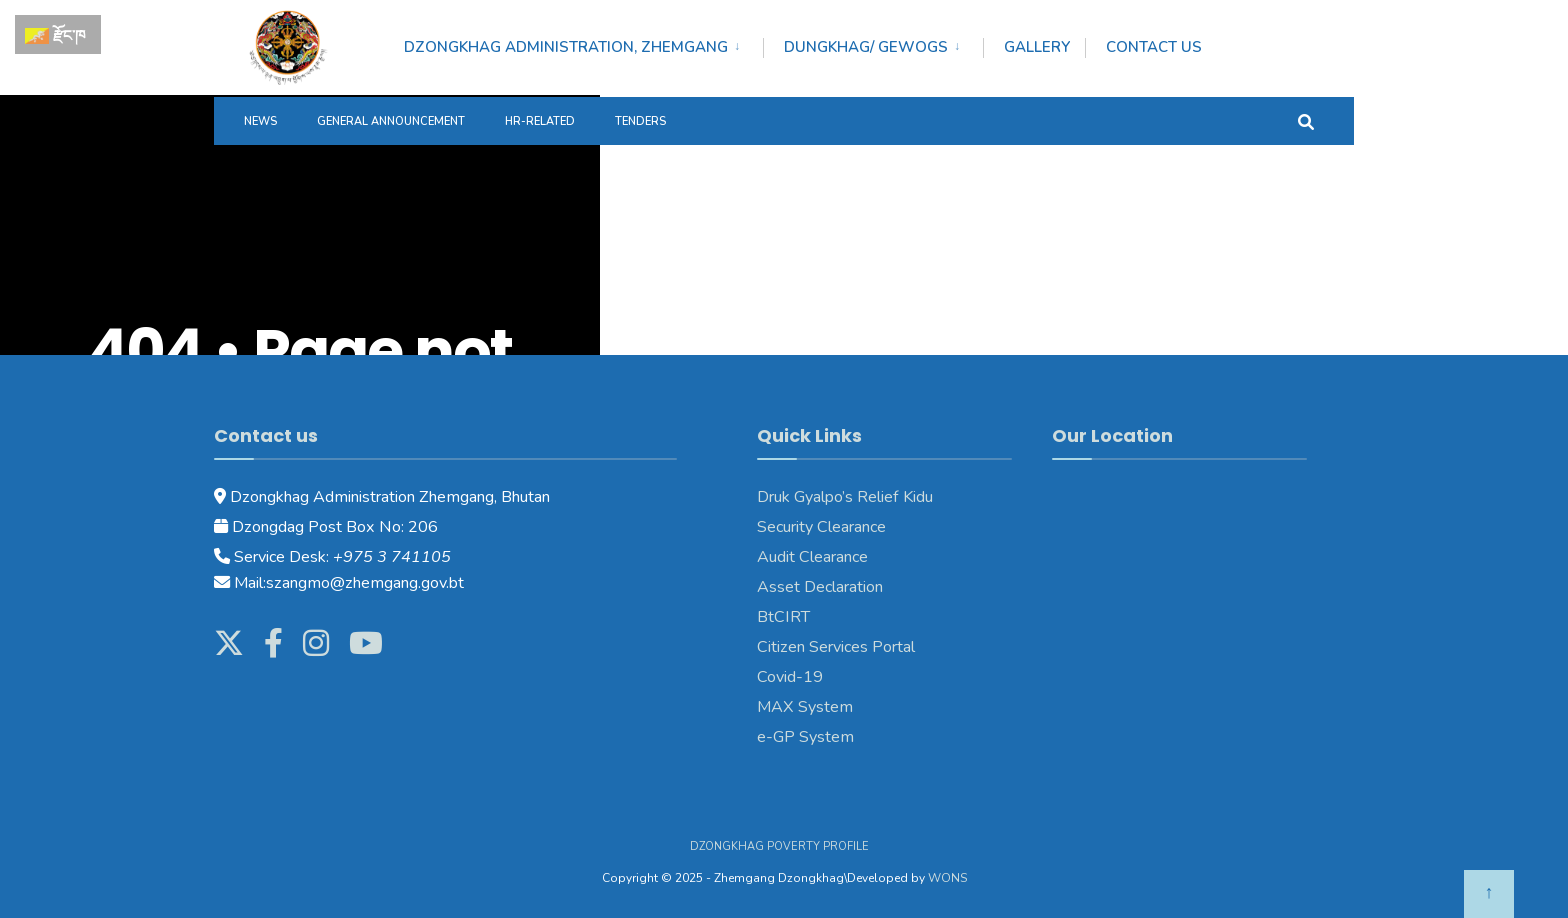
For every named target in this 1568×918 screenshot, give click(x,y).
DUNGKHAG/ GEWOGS (866, 47)
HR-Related (540, 121)
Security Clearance (821, 527)
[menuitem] (583, 44)
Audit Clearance (812, 557)
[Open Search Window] (1306, 120)
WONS (947, 878)
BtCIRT (783, 617)
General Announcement (391, 121)
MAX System (805, 707)
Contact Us (1154, 47)
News (260, 121)
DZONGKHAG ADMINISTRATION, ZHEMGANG (566, 47)
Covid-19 (790, 677)
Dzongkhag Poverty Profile (779, 846)
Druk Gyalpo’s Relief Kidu (845, 497)
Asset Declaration (820, 587)
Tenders (640, 121)
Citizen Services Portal (836, 647)
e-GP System (805, 737)
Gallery (1037, 47)
